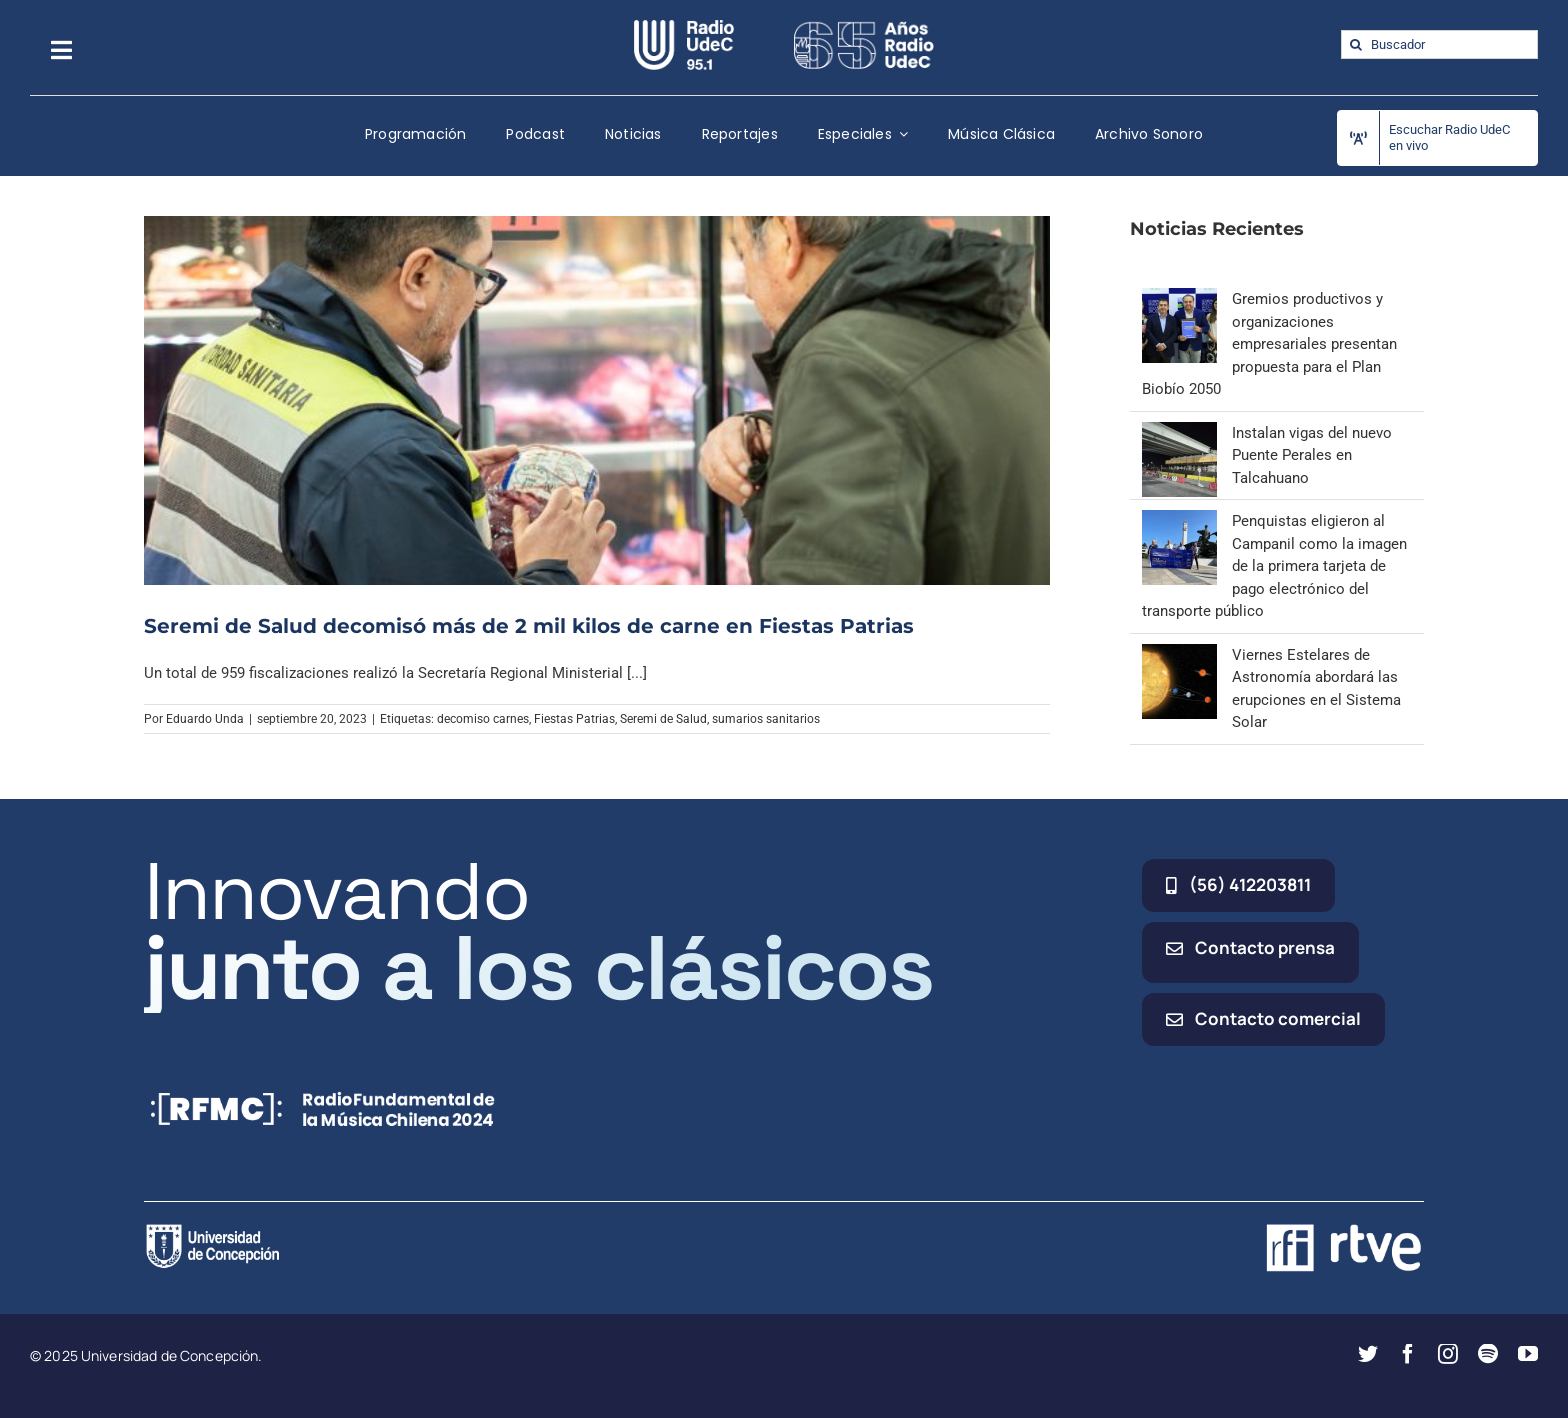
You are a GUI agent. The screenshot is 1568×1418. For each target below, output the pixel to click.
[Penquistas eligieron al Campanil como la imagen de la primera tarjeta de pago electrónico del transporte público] (1179, 521)
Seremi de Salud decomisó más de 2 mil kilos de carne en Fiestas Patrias (529, 626)
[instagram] (1448, 1354)
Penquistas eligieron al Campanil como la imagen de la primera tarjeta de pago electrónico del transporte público (1274, 566)
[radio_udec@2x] (684, 27)
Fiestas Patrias (574, 719)
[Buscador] (1439, 44)
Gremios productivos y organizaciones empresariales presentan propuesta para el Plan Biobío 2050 (1269, 344)
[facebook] (1408, 1354)
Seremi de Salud (663, 719)
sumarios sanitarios (766, 719)
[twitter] (1368, 1354)
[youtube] (1528, 1354)
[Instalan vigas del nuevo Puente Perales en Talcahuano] (1179, 433)
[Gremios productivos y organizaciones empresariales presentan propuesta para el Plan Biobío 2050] (1179, 299)
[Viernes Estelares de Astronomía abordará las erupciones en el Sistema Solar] (1179, 655)
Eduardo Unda (205, 719)
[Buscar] (1355, 44)
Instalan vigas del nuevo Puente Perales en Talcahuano (1312, 455)
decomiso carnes (483, 719)
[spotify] (1488, 1354)
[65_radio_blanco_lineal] (864, 27)
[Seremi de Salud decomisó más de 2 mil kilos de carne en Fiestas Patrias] (597, 400)
